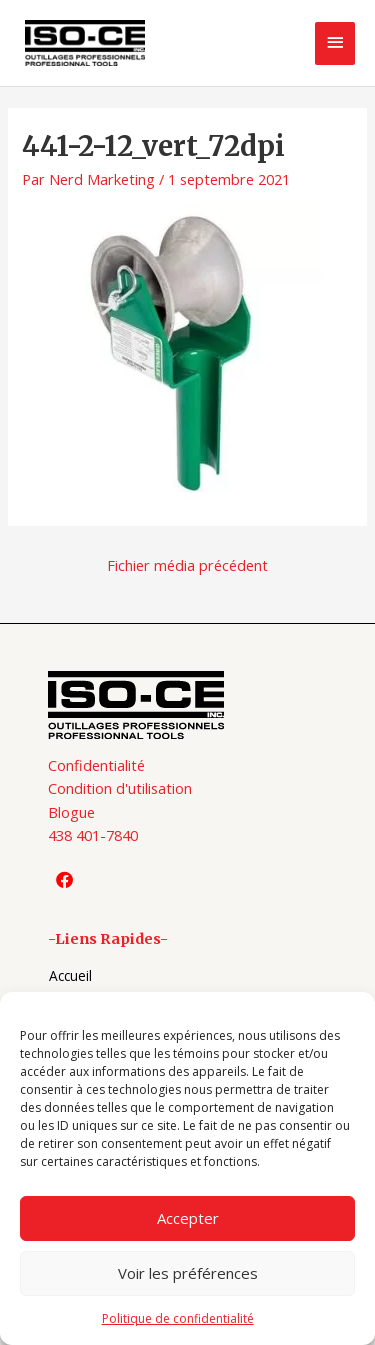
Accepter (188, 1218)
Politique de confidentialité (178, 1318)
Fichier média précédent (187, 565)
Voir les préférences (188, 1273)
